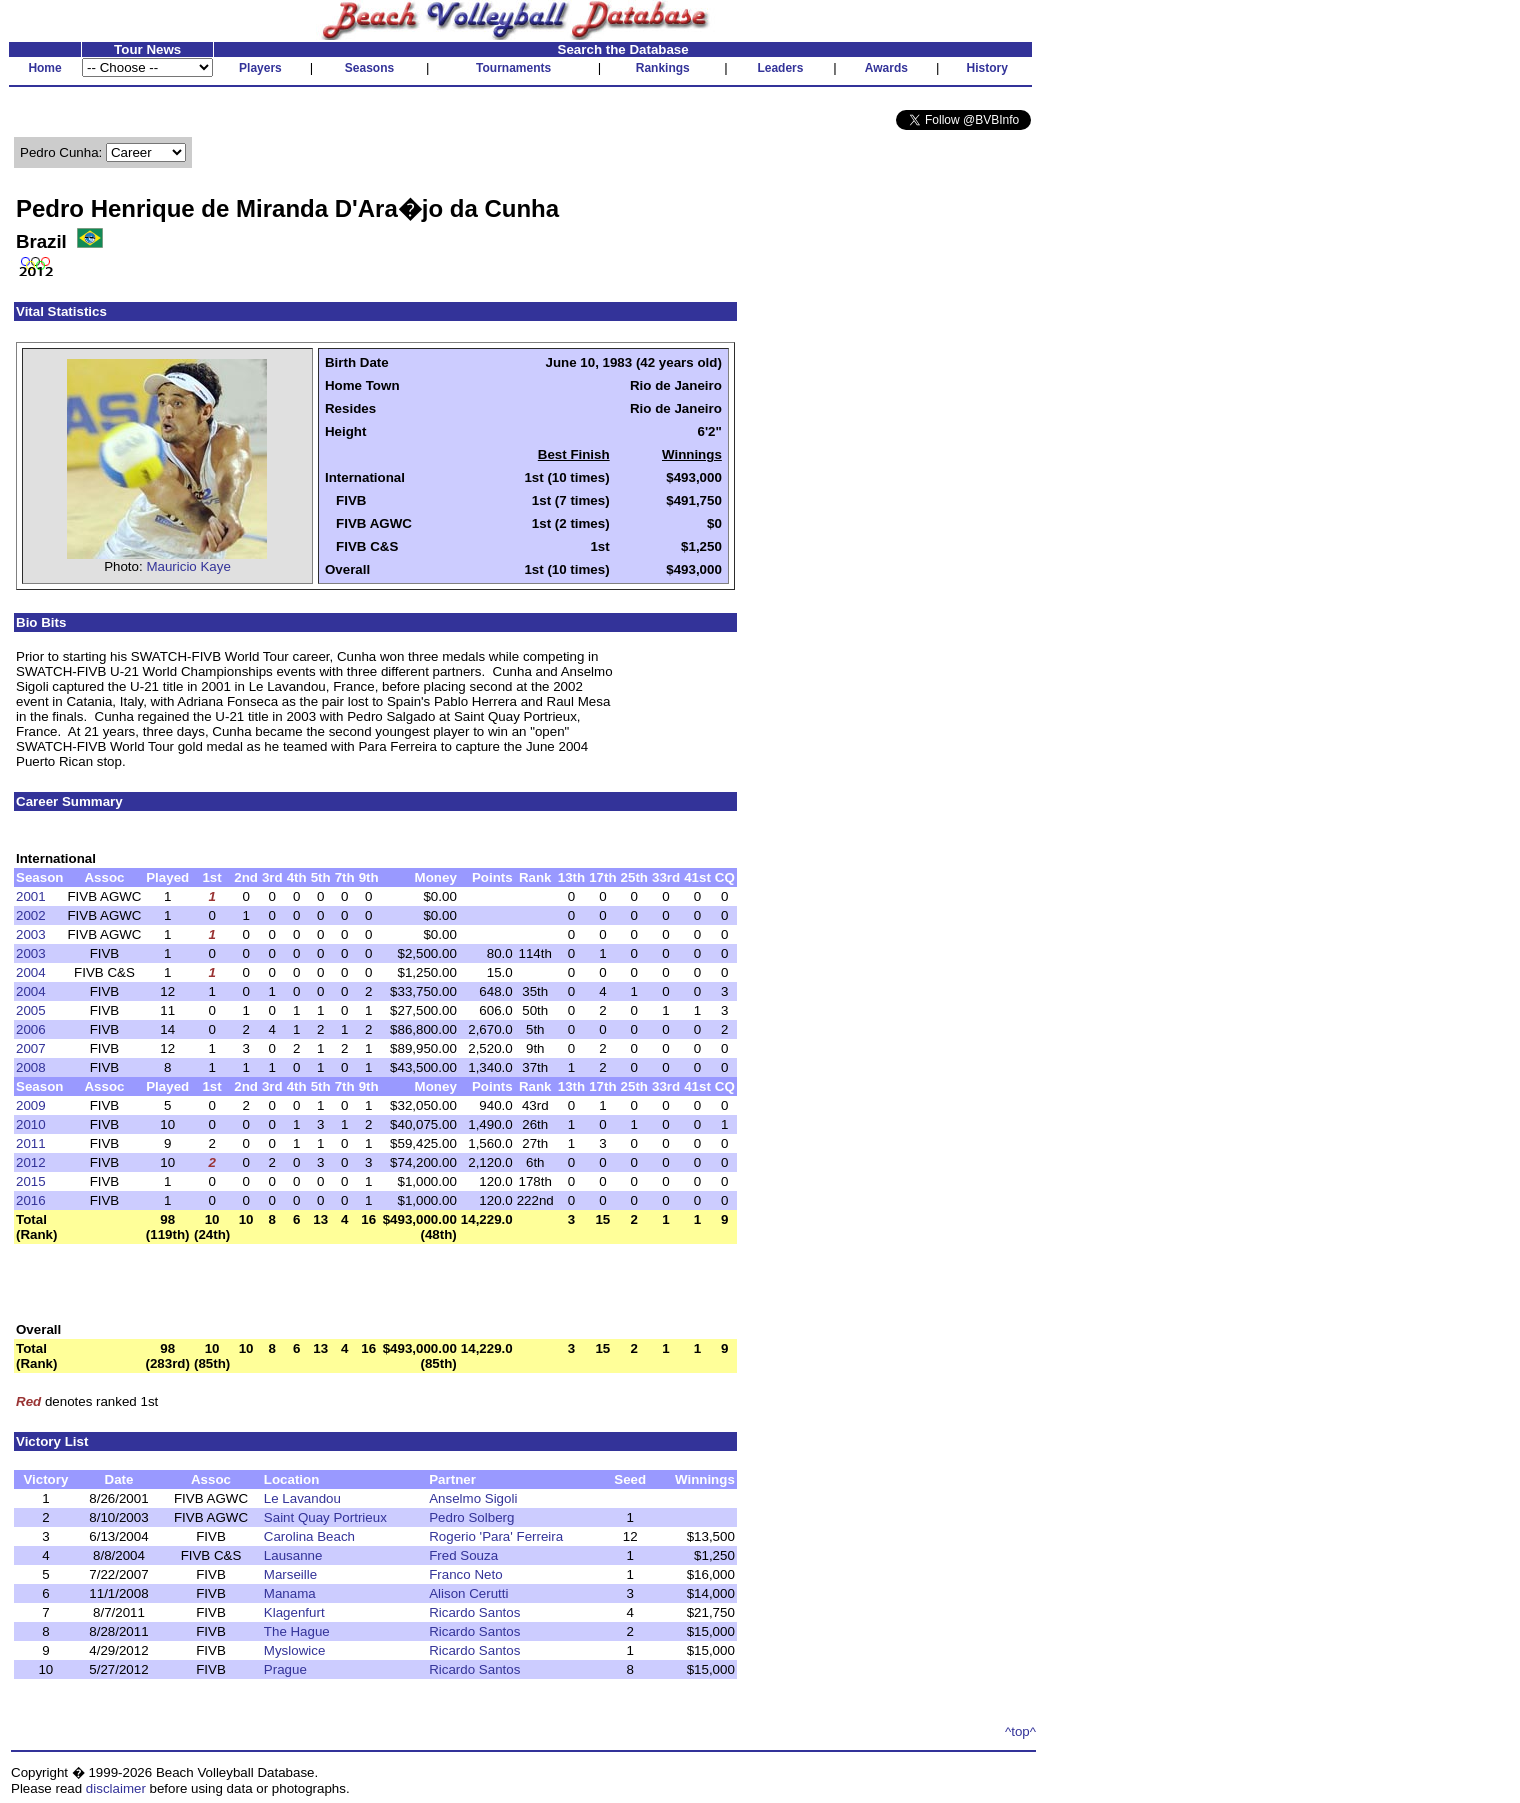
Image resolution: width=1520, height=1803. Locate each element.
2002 (31, 915)
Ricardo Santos (474, 1612)
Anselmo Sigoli (473, 1498)
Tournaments (513, 68)
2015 (31, 1181)
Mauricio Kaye (188, 566)
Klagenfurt (294, 1612)
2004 (31, 972)
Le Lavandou (302, 1498)
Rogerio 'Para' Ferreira (496, 1536)
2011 (31, 1143)
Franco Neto (465, 1574)
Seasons (369, 68)
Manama (290, 1593)
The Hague (297, 1631)
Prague (285, 1669)
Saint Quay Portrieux (325, 1517)
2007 (31, 1048)
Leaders (780, 68)
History (987, 68)
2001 (31, 896)
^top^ (1020, 1731)
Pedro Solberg (471, 1517)
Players (260, 68)
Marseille (290, 1574)
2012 (31, 1162)
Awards (886, 68)
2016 (31, 1200)
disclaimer (116, 1788)
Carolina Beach (309, 1536)
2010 (31, 1124)
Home (44, 68)
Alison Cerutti (468, 1593)
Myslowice (294, 1650)
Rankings (663, 68)
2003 (31, 934)
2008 (31, 1067)
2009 (31, 1105)
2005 (31, 1010)
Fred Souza (463, 1555)
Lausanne (293, 1555)
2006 (31, 1029)
